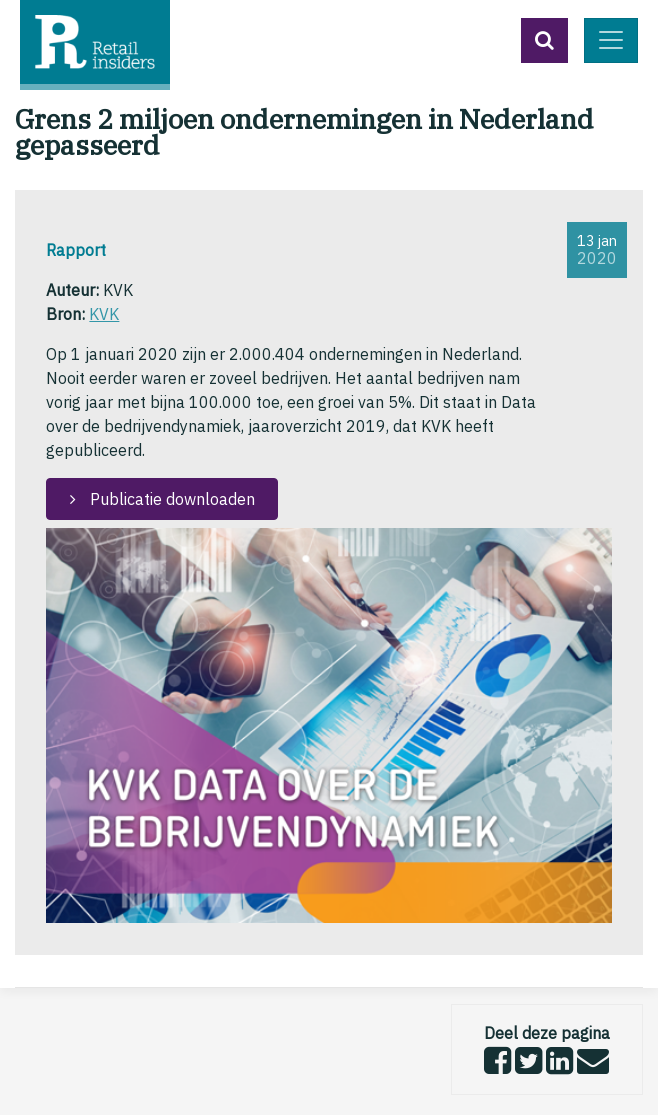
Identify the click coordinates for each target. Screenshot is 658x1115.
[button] (544, 40)
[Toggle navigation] (611, 40)
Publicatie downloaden (170, 499)
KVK (104, 314)
